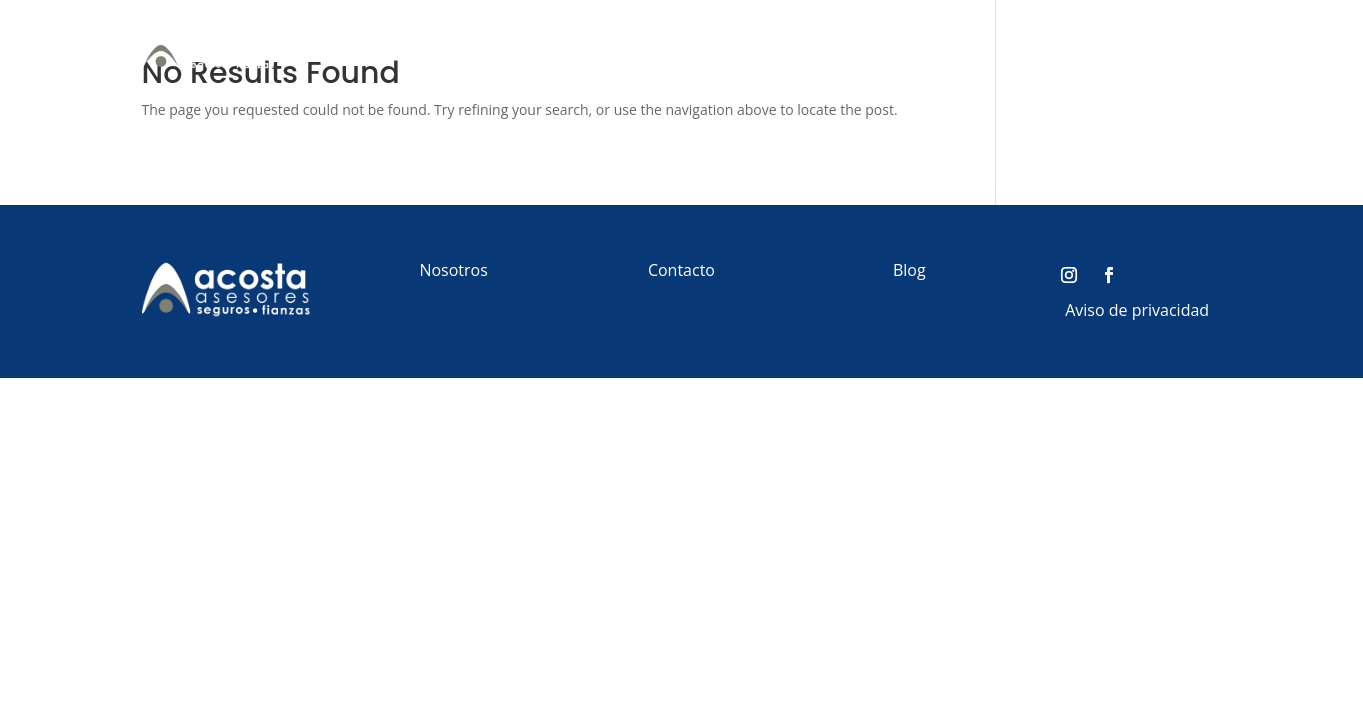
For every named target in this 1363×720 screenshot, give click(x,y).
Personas (727, 48)
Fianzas (940, 48)
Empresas (837, 48)
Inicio (655, 48)
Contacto (1188, 48)
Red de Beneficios (1071, 48)
